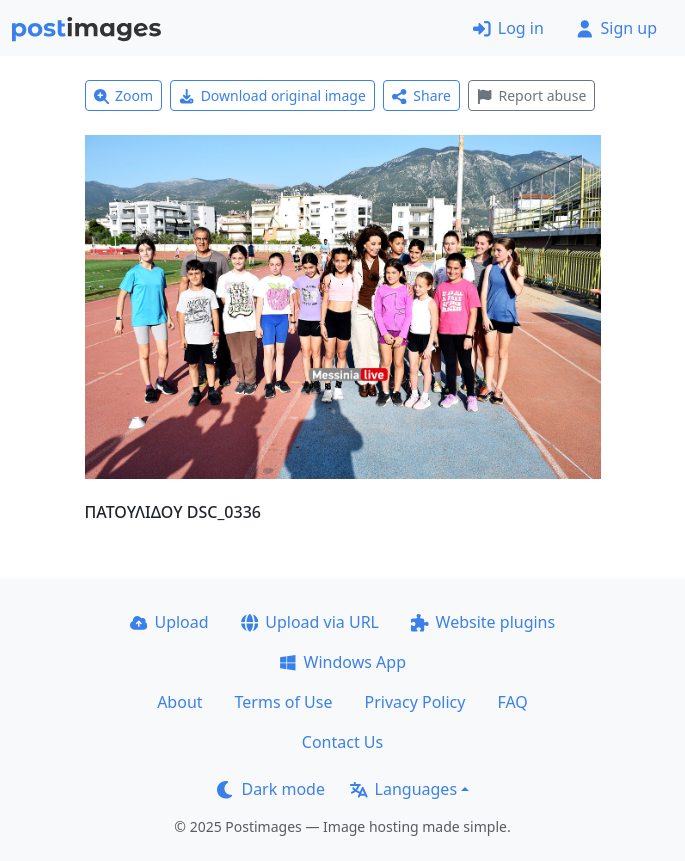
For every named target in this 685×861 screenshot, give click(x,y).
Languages (403, 789)
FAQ (512, 702)
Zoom (124, 95)
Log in (508, 28)
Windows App (342, 662)
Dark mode (271, 789)
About (179, 702)
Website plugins (483, 622)
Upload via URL (310, 622)
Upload (169, 622)
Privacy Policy (414, 702)
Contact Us (342, 742)
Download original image (272, 95)
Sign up (616, 28)
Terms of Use (284, 702)
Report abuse (531, 95)
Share (421, 95)
